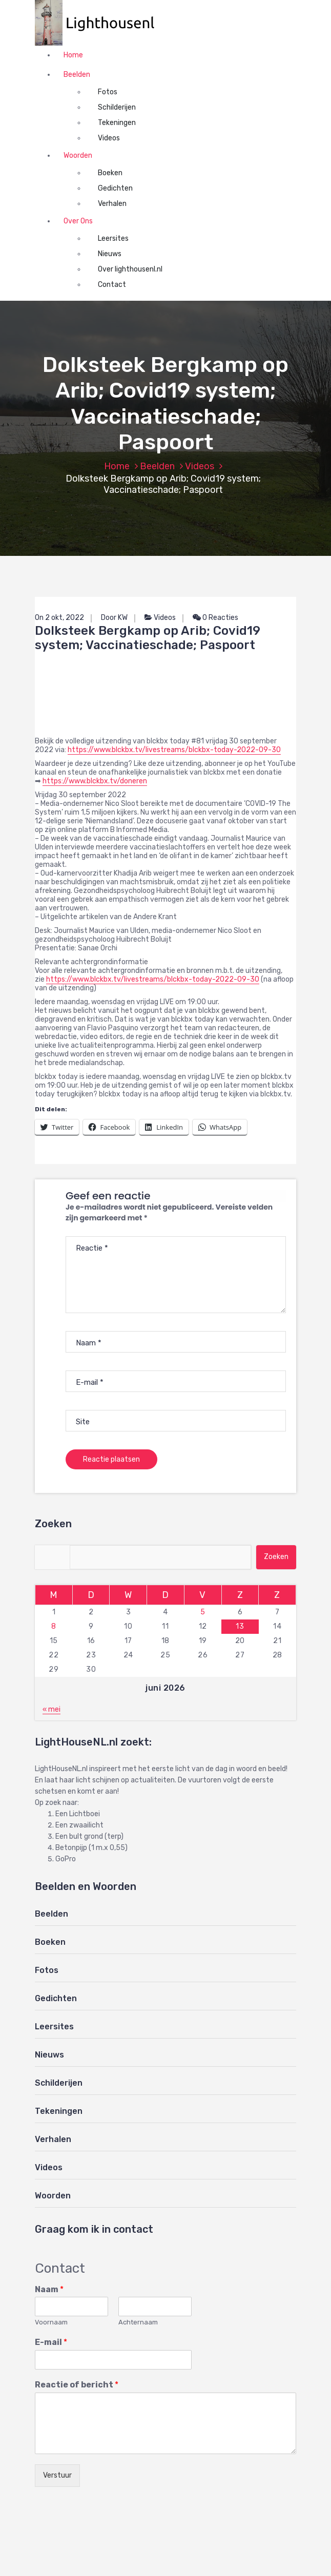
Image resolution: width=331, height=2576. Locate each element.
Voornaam (51, 2322)
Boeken (110, 173)
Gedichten (115, 188)
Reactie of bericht (76, 2385)
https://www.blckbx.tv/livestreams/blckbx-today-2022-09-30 (174, 749)
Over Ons (78, 221)
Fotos (107, 92)
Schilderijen (117, 107)
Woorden (78, 155)
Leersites (113, 238)
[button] (100, 23)
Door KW (114, 617)
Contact (112, 284)
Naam (49, 2289)
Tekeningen (117, 122)
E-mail (51, 2342)
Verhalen (112, 203)
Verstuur (57, 2475)
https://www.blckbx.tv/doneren (95, 781)
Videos (109, 138)
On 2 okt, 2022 (59, 617)
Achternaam (138, 2322)
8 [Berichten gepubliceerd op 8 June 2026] (53, 1626)
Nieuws (109, 254)
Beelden (77, 74)
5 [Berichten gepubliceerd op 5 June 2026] (202, 1612)
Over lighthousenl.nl (130, 269)
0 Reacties (215, 617)
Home (73, 55)
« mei (51, 1709)
